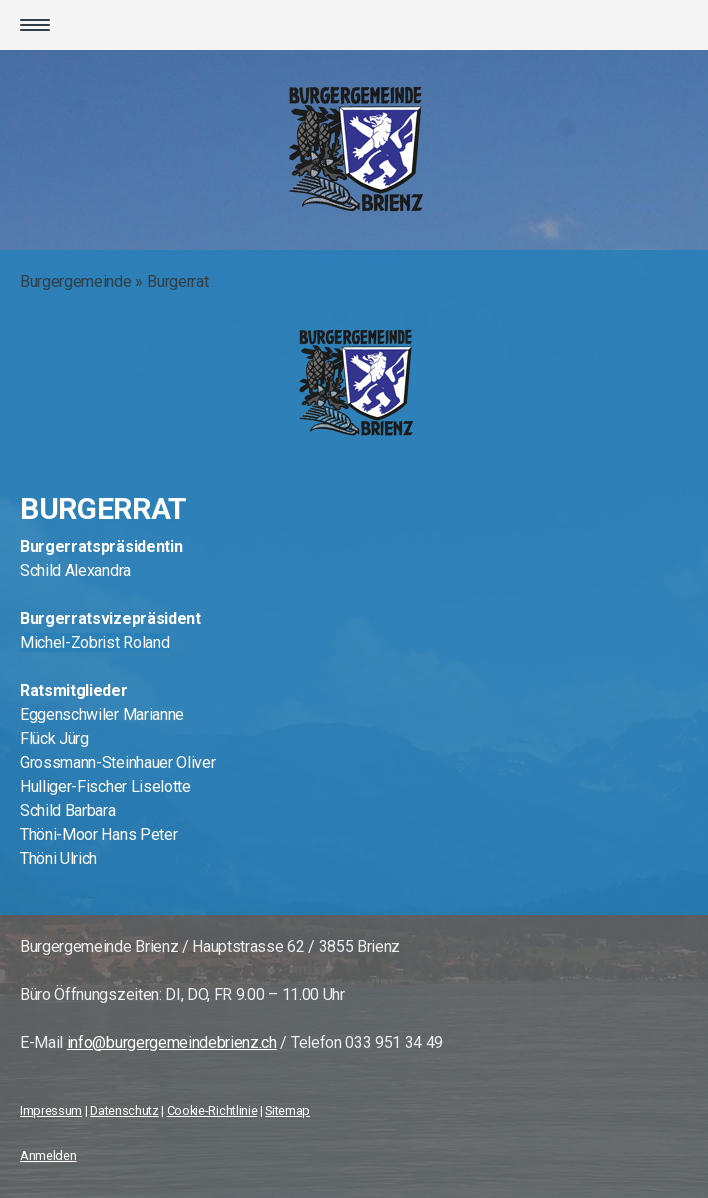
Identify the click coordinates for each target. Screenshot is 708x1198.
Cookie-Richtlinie (212, 1110)
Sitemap (287, 1110)
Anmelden (48, 1155)
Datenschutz (124, 1110)
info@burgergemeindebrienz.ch (172, 1042)
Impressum (51, 1110)
